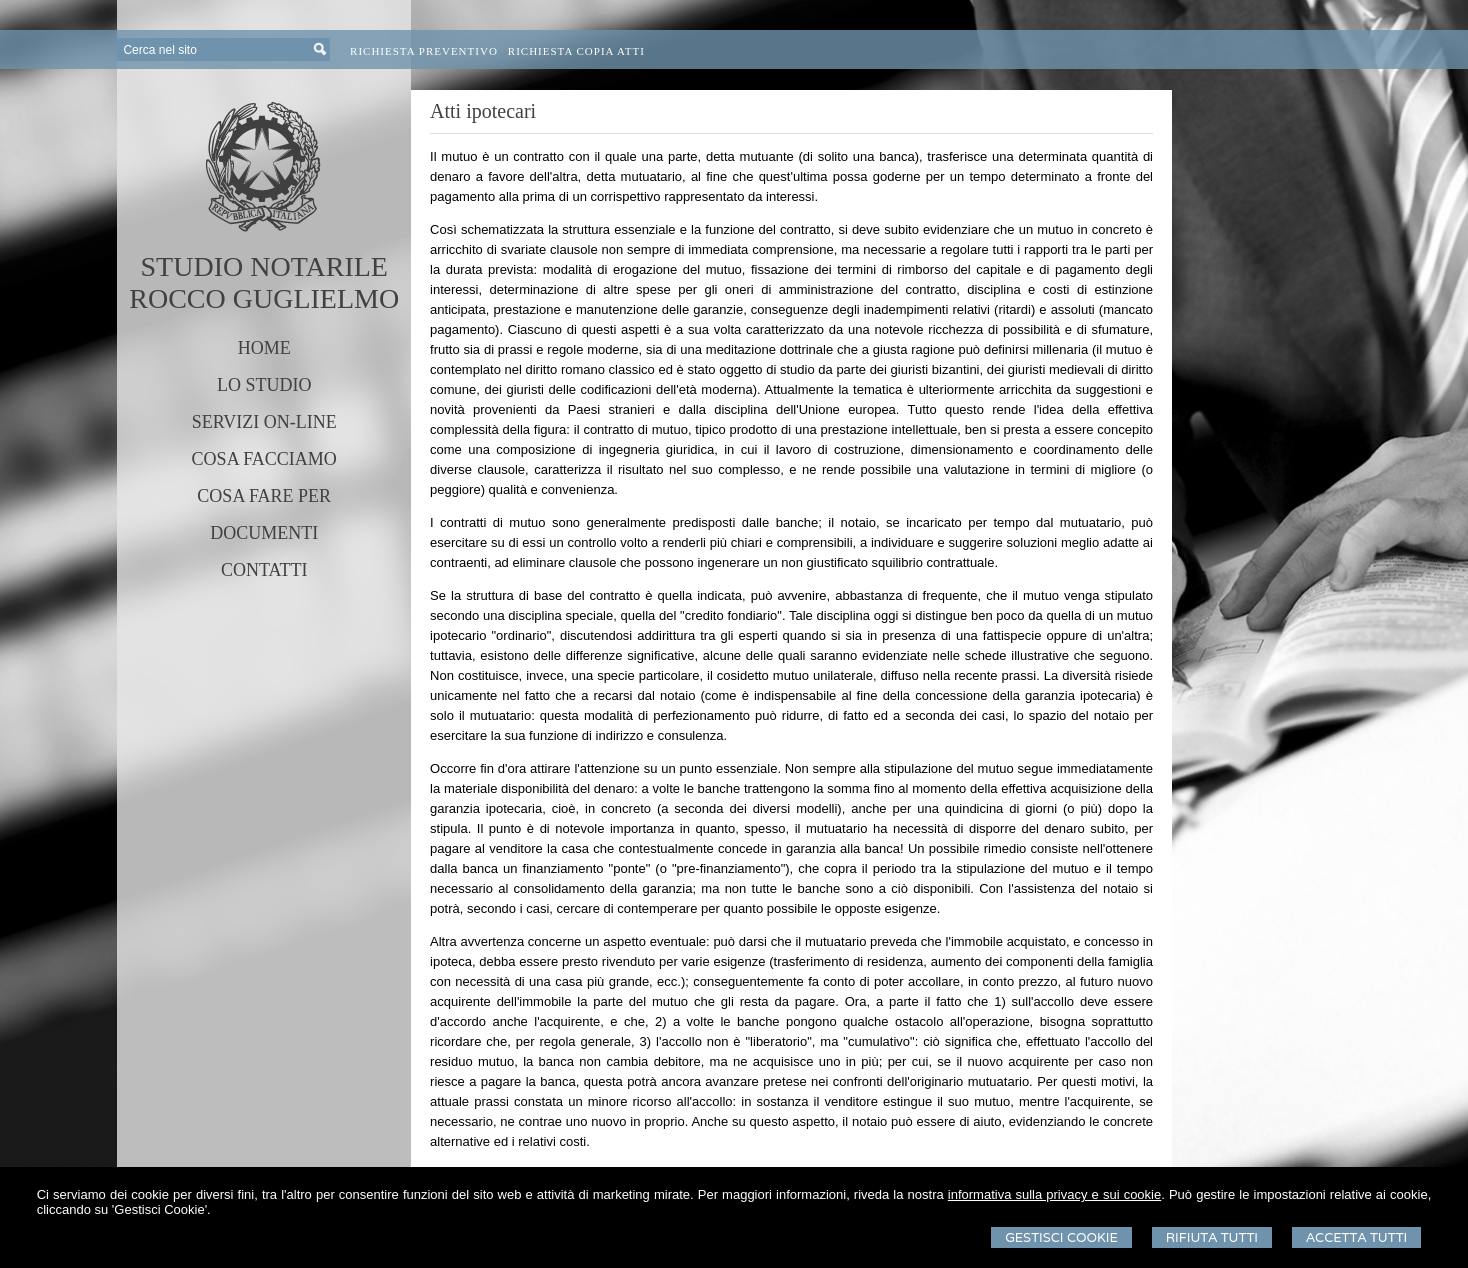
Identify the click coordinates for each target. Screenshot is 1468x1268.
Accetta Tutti (1356, 1237)
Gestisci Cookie (1061, 1237)
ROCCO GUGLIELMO (264, 298)
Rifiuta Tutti (1212, 1237)
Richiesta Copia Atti (576, 51)
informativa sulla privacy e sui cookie (1054, 1194)
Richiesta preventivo (424, 51)
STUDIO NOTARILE (264, 266)
